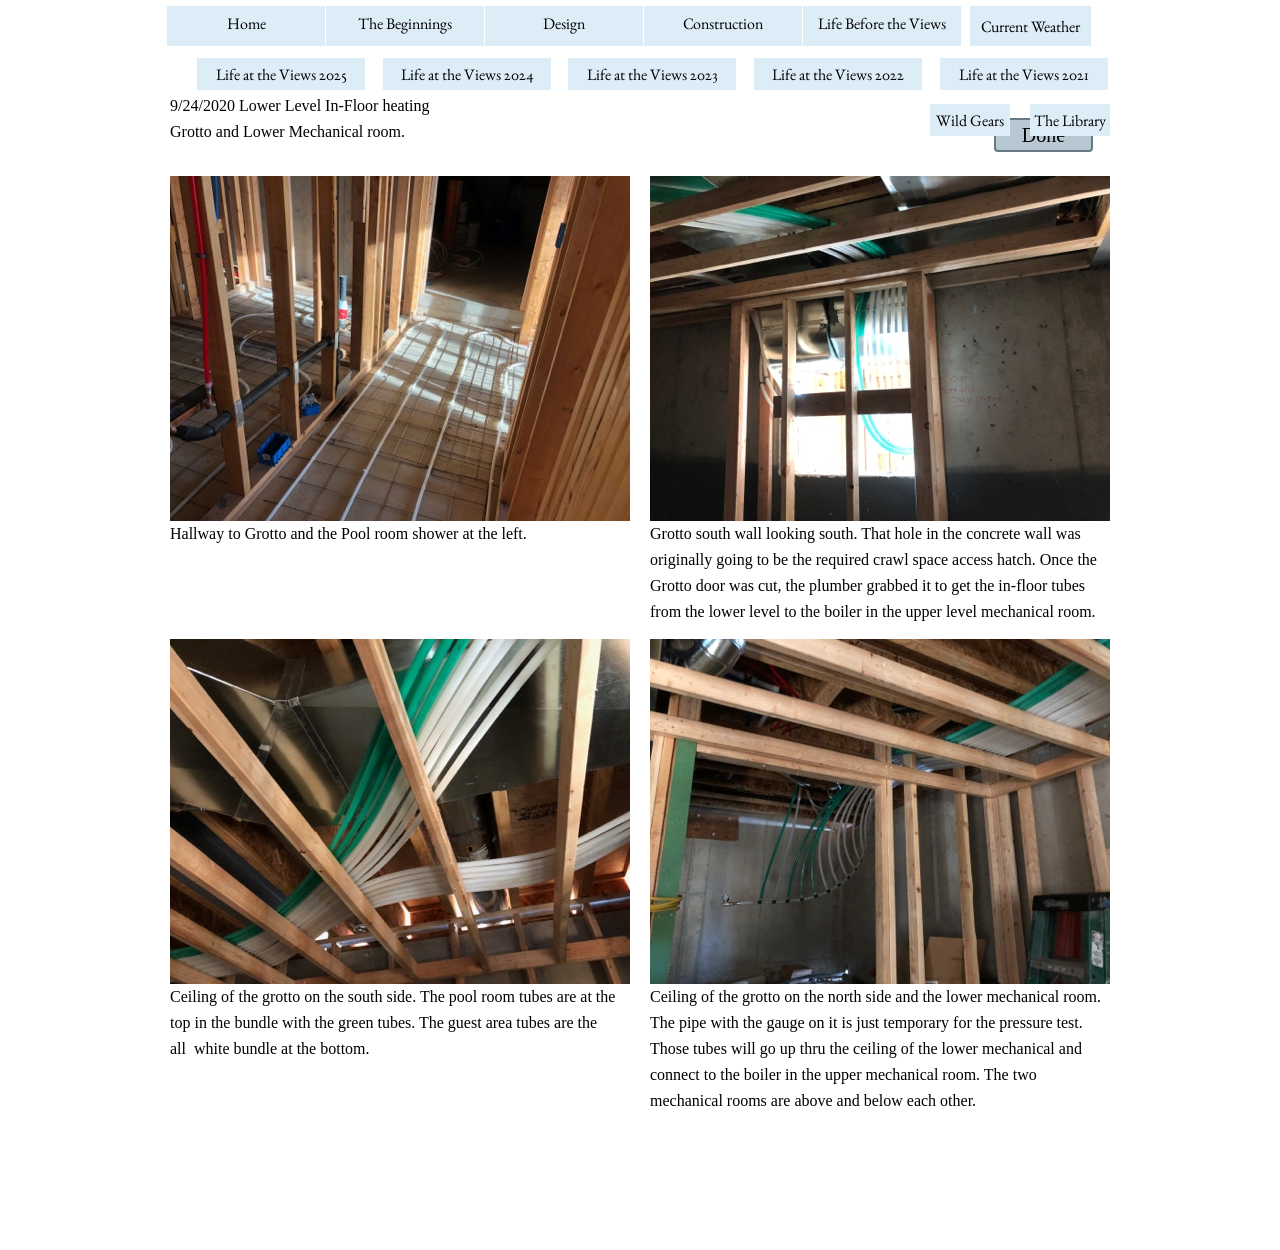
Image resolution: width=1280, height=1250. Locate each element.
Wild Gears (970, 120)
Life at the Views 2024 (467, 74)
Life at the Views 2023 (652, 74)
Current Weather (1030, 26)
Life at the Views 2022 (838, 74)
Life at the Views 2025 (281, 74)
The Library (1070, 120)
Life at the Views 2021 (1024, 74)
